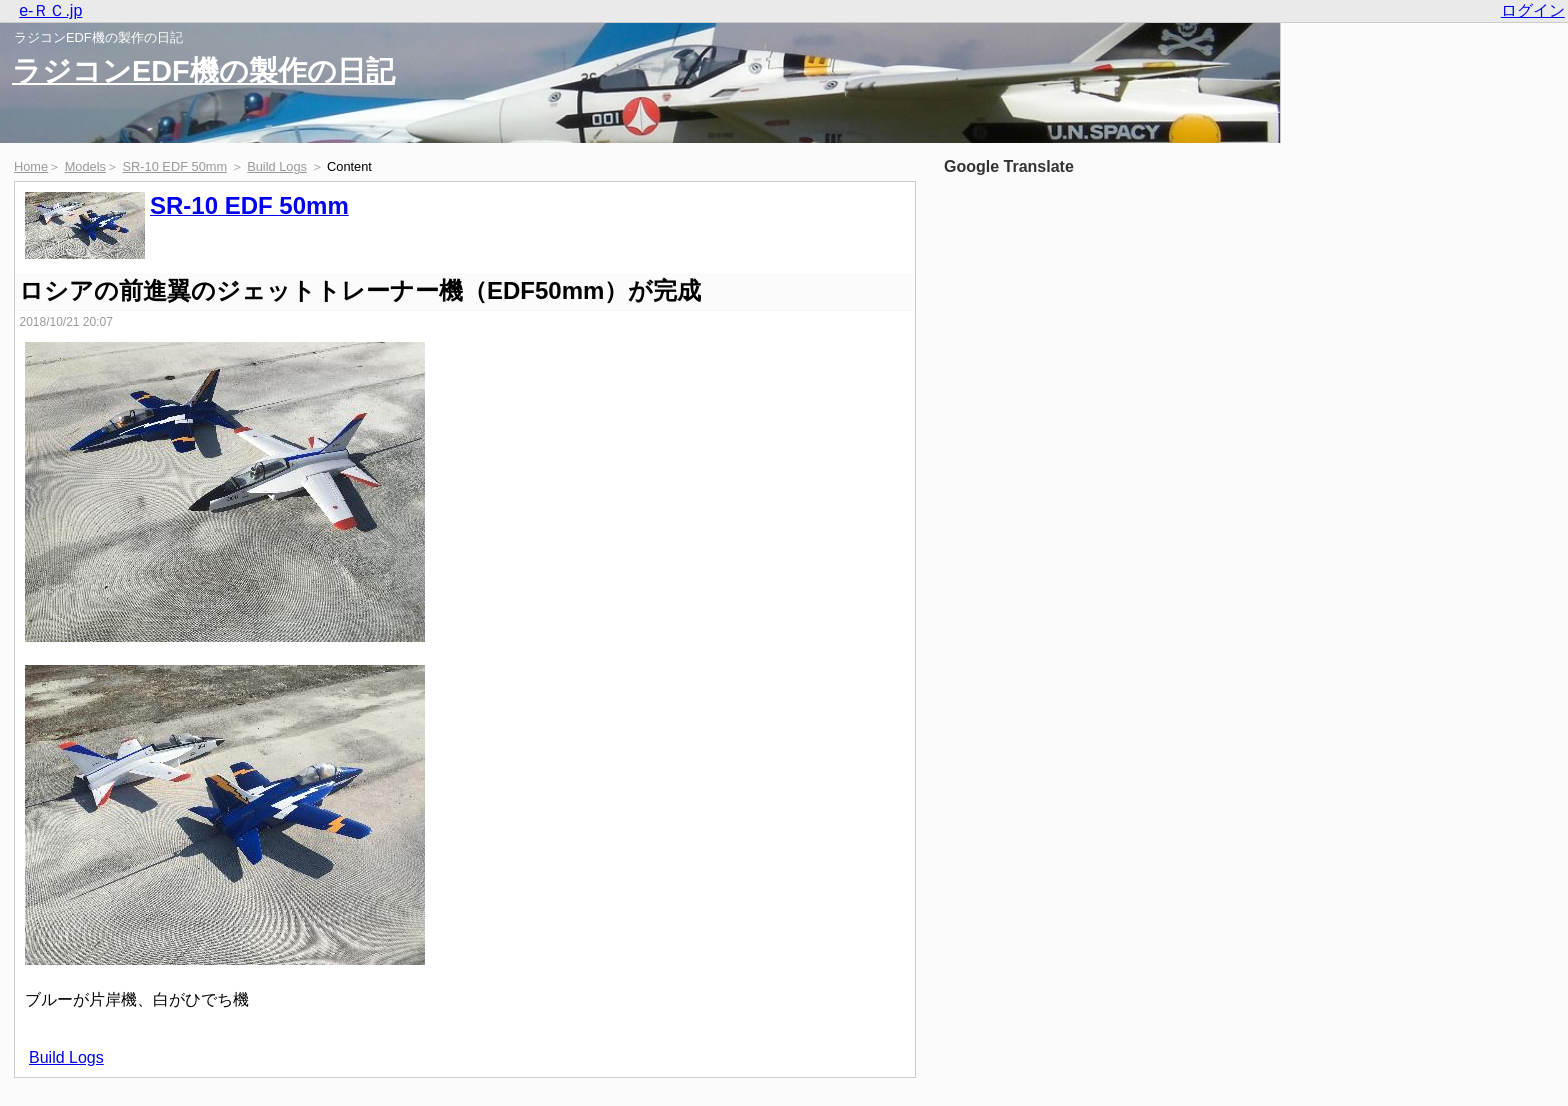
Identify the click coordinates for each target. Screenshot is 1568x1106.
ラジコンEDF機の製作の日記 (203, 71)
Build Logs (277, 166)
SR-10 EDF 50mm (175, 166)
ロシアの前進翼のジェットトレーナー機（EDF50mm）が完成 (360, 290)
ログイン (1533, 10)
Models (85, 166)
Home (31, 166)
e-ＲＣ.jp (50, 10)
